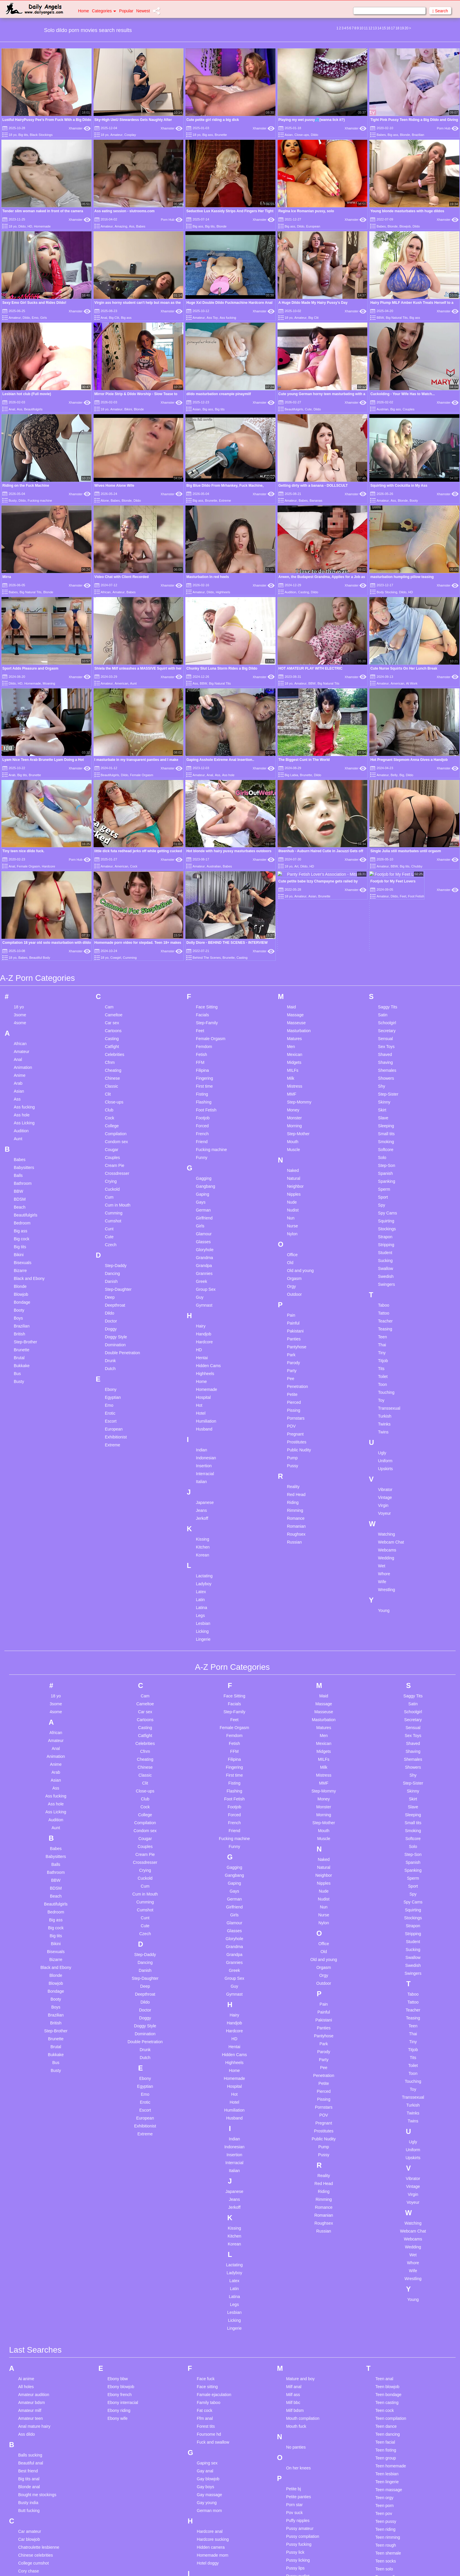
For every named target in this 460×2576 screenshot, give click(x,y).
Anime (20, 782)
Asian (289, 135)
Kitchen (203, 1253)
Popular (126, 11)
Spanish (385, 880)
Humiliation (206, 1128)
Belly (394, 640)
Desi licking (28, 2362)
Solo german (297, 2451)
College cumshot (33, 2269)
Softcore (385, 856)
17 (393, 28)
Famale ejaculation (214, 2101)
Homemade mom (212, 2262)
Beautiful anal (30, 2169)
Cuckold (112, 896)
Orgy (291, 993)
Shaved (385, 761)
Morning (294, 832)
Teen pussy (386, 2228)
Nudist (293, 916)
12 (370, 28)
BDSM (20, 906)
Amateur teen (30, 2125)
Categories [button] (104, 11)
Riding (293, 1209)
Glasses (203, 948)
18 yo (12, 135)
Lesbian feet (208, 2375)
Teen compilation (391, 2125)
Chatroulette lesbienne (38, 2254)
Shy (381, 793)
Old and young (300, 977)
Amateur (116, 135)
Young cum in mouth (394, 2465)
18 (397, 28)
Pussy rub (295, 2298)
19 (402, 28)
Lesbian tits (207, 2501)
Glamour (204, 940)
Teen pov (384, 2220)
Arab (12, 640)
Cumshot (113, 927)
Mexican (294, 761)
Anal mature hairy (34, 2133)
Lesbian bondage (212, 2351)
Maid (291, 713)
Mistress (294, 793)
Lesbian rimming (212, 2493)
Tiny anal (384, 2323)
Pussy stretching (301, 2306)
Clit (108, 800)
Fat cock (204, 2117)
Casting (303, 592)
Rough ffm (295, 2343)
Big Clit (114, 317)
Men (291, 753)
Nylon (292, 940)
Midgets (294, 769)
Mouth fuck (296, 2133)
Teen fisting (386, 2156)
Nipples (294, 901)
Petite (292, 1101)
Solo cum (294, 2427)
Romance (296, 1225)
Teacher (385, 1027)
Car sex (112, 729)
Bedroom (22, 929)
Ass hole (228, 640)
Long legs (206, 2541)
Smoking (386, 848)
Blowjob (405, 226)
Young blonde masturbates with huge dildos (407, 211)
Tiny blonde (386, 2339)
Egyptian (113, 1104)
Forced (202, 832)
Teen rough (386, 2252)
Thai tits (383, 2315)
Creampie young (33, 2293)
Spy (381, 911)
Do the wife (28, 2417)
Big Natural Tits (397, 317)
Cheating (113, 777)
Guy (200, 1004)
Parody (293, 1069)
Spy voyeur (296, 2554)
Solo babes (296, 2411)
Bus (17, 1080)
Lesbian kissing (211, 2438)
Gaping (202, 901)
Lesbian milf (208, 2462)
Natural (293, 885)
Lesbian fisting (210, 2382)
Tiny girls (384, 2355)
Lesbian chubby (211, 2359)
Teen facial (385, 2149)
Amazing (121, 226)
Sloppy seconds (300, 2395)
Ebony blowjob (120, 2093)
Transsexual (389, 1115)
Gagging (204, 885)
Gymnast (204, 1012)
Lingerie (203, 1346)
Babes (381, 135)
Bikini (128, 409)
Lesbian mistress (212, 2470)
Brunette (221, 135)
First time (204, 793)
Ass (131, 226)
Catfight (112, 753)
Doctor (111, 1027)
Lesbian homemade (215, 2414)
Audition (290, 592)
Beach (20, 914)
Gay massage (209, 2201)
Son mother (296, 2530)
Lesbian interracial (213, 2422)
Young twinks (388, 2488)
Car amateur (29, 2238)
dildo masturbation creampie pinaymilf (218, 394)
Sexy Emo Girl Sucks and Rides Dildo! (34, 303)
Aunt (133, 616)
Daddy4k (26, 2338)
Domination (115, 1051)
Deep (109, 1004)
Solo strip (294, 2506)
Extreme (225, 500)
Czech (110, 951)
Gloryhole (205, 956)
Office (292, 961)
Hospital (203, 1104)
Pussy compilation (302, 2243)
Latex (201, 1298)
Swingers (386, 991)
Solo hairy (295, 2459)
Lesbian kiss (208, 2430)
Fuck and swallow (213, 2149)
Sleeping (386, 832)
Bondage (22, 1009)
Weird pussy (387, 2436)
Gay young (207, 2209)
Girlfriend (204, 924)
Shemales (387, 777)
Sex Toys (386, 753)
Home (83, 11)
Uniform (385, 1167)
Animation (23, 774)
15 (384, 28)
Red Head (296, 1201)
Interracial (205, 1180)
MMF (291, 800)
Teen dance (386, 2133)
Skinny (384, 808)
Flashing (204, 808)
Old (290, 969)
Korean (202, 1261)
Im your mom (209, 2290)
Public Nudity (299, 1156)
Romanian (296, 1233)
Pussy (292, 1172)
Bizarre (20, 977)
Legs (200, 1322)
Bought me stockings (37, 2201)
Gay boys (205, 2193)
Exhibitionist (116, 1143)
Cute (308, 409)
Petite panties (298, 2203)
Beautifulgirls (33, 409)
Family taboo (208, 2109)
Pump (292, 1164)
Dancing (112, 980)
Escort (110, 1128)
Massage (295, 721)
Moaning (49, 616)
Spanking (386, 888)
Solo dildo (295, 2435)
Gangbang (205, 893)
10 (361, 28)
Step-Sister (388, 800)
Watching (386, 1241)
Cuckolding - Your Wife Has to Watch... (402, 394)
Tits (381, 1075)
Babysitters (24, 874)
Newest (143, 11)
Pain (291, 1022)
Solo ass (294, 2403)
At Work (411, 616)
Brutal (19, 1064)
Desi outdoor (29, 2377)
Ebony (110, 1096)
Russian (294, 1248)
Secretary (387, 737)
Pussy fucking (298, 2251)
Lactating (204, 1282)
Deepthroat (115, 1012)
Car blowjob (29, 2246)
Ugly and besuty (390, 2399)
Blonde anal (29, 2193)
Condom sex (116, 848)
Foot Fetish (206, 816)
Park (291, 1061)
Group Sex (206, 996)
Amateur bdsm (31, 2109)
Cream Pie (114, 872)
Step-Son (386, 872)
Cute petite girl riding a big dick (212, 120)
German (203, 916)
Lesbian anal (208, 2319)
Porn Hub (448, 128)
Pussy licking (298, 2267)
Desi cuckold (29, 2346)
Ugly (382, 1159)
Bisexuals (22, 969)
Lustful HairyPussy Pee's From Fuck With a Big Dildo (46, 120)
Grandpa (204, 972)
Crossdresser (117, 880)
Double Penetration (122, 1059)
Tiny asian (385, 2331)
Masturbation (299, 737)
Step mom (295, 2562)
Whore (384, 1280)
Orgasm (294, 985)
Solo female (297, 2443)
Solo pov (294, 2483)
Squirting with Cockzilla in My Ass (398, 485)
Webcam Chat (391, 1248)
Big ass (207, 135)
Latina (201, 1314)
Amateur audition (33, 2101)
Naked (293, 877)
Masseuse (296, 729)
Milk (290, 785)
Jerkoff (202, 1225)
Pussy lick (295, 2259)
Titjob (383, 1067)
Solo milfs (295, 2467)
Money (293, 816)
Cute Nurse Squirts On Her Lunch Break (403, 601)
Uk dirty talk (386, 2407)
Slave (383, 824)
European (313, 226)
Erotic (110, 1120)
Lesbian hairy (209, 2398)
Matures (294, 745)
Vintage (385, 1204)
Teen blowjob (388, 2093)
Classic (111, 793)
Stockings (387, 935)
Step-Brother (25, 1048)
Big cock (21, 945)
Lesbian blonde (211, 2343)
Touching (386, 1099)
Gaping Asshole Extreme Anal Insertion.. (220, 625)
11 (366, 28)
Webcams (387, 1256)
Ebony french (119, 2101)
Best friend (28, 2177)
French (202, 840)
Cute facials (29, 2317)
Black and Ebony (29, 985)
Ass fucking (228, 317)
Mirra (6, 577)
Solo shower (297, 2498)
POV (291, 1133)
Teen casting (387, 2109)
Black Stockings (41, 135)
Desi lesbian (29, 2354)
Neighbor (295, 893)
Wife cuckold (387, 2444)
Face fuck (206, 2085)
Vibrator (385, 1196)
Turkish (384, 1123)
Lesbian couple (210, 2367)
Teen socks (386, 2267)
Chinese (112, 785)
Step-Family (207, 729)
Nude (292, 909)
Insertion (204, 1172)
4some (20, 729)
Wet (381, 1272)
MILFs (292, 777)
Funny (201, 864)
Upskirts (385, 1175)
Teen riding (386, 2236)
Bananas (316, 500)
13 (375, 28)
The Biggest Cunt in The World (304, 625)
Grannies (204, 980)
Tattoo (383, 1019)
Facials (202, 721)
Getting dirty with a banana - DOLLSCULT (313, 485)
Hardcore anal (210, 2238)
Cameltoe (113, 721)
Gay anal (205, 2177)
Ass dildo (26, 2141)
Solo (382, 864)
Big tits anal (28, 2185)
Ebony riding (118, 2117)
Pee (290, 1085)
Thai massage (388, 2307)
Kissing (202, 1246)
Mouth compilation (302, 2125)
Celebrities (114, 761)
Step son (294, 2570)
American (121, 616)
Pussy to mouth (300, 2314)
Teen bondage (389, 2101)
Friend (202, 848)
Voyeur (384, 1220)
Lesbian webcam (212, 2509)
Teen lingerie (387, 2188)
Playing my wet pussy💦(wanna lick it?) (311, 120)
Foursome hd (209, 2141)
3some (20, 721)
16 (388, 28)
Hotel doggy (208, 2269)
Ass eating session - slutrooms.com (124, 211)
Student (385, 959)
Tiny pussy (385, 2363)
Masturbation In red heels (207, 577)
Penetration (297, 1093)
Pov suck (294, 2219)
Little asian (207, 2533)
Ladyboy (204, 1290)
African (106, 592)
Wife (382, 1288)
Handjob (203, 1040)
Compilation (115, 840)
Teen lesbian (387, 2180)
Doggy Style (116, 1043)
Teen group (386, 2164)
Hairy (201, 1032)
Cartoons (113, 737)
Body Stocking (387, 592)
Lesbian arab (209, 2327)
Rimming (295, 1217)
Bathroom (23, 890)
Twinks (384, 1130)
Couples (408, 409)
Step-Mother (298, 840)
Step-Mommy (299, 808)
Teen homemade (391, 2172)
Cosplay (130, 135)
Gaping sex (207, 2169)
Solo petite (295, 2475)
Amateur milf (29, 2117)
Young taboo (387, 2481)
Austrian (382, 409)
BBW (380, 317)
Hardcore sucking (213, 2246)
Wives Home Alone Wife (114, 485)
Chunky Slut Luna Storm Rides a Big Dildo (221, 601)
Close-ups (302, 135)
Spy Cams (387, 919)
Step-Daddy (115, 972)
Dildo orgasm (30, 2401)
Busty (13, 500)
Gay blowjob (208, 2185)
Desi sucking (29, 2393)
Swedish (386, 983)
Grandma (204, 964)
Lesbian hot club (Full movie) (26, 394)
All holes (26, 2093)
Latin (200, 1306)
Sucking (385, 967)
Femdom (204, 753)
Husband (204, 1135)
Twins (383, 1138)
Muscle (293, 856)
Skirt (382, 816)
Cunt (109, 935)
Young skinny (388, 2473)
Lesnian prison (210, 2525)
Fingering (204, 785)
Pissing (293, 1117)
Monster (294, 824)
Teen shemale (388, 2259)
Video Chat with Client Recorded (121, 577)
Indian (201, 1156)
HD (30, 226)
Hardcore (204, 1048)
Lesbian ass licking (214, 2335)
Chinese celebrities (35, 2262)
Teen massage (389, 2196)
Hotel (201, 1120)
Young (384, 1317)
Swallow (385, 975)
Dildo (314, 135)
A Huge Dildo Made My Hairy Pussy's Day (313, 303)
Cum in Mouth (117, 911)
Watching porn (389, 2428)
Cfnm (109, 769)
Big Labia (291, 640)
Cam (109, 713)
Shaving (385, 769)
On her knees (298, 2174)
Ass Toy (212, 317)
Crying (110, 888)
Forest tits (206, 2133)
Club (109, 816)
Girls (43, 317)
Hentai (202, 1064)
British (19, 1040)
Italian (201, 1188)
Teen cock (385, 2117)
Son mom (295, 2522)
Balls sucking (30, 2161)
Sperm (384, 896)
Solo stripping (298, 2514)
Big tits (23, 135)
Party (292, 1077)
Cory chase (28, 2277)
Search (440, 11)
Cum (109, 904)
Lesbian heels (209, 2406)
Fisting (202, 800)
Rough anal (296, 2335)
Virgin (383, 1212)
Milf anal (293, 2093)
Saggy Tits (387, 713)
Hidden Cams (208, 1072)
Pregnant (295, 1140)
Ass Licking (24, 829)
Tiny (382, 1059)
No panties (296, 2154)
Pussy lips (295, 2274)
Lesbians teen (209, 2517)
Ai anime (26, 2085)
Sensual (385, 745)
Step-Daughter (118, 996)
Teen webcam (388, 2291)
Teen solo (384, 2275)
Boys (18, 1024)
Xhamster (80, 128)
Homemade (42, 226)
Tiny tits (383, 2370)
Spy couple (296, 2546)
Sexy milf (294, 2387)
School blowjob (300, 2372)
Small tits (386, 840)
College (112, 832)
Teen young (386, 2299)
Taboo (383, 1012)
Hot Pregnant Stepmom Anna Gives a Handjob (409, 625)
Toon (382, 1091)
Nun (291, 924)
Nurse (292, 932)
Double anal (29, 2425)
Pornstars (296, 1125)
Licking (202, 1338)
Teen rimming (388, 2244)
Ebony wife (117, 2125)
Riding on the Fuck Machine (25, 485)
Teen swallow (388, 2283)
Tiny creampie (388, 2347)
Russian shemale (301, 2351)
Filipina (202, 777)
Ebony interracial (122, 2109)
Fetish (201, 761)
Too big (382, 2378)
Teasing (385, 1035)
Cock (109, 824)
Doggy (110, 1035)
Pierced (294, 1109)
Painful (293, 1029)
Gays (201, 909)
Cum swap (28, 2309)
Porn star (294, 2211)
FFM (200, 769)
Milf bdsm (295, 2117)
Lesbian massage (213, 2454)
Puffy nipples (298, 2227)
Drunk (110, 1067)
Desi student (29, 2385)
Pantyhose (296, 1053)
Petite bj (293, 2195)
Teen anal (384, 2085)
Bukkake (22, 1072)
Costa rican (28, 2285)
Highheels (223, 592)
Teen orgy (384, 2204)
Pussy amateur (299, 2235)
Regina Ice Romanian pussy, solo (306, 211)
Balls (18, 882)
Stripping (386, 951)
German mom (209, 2217)
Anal (104, 317)
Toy (381, 1107)
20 (406, 28)
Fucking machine (40, 500)
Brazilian (418, 135)
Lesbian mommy (212, 2478)
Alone (105, 500)
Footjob (203, 824)
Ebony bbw (117, 2085)
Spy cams (295, 2538)
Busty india (28, 2209)
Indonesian (206, 1164)
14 (379, 28)
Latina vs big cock (213, 2311)
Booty (414, 500)
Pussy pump (297, 2290)
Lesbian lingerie (211, 2446)
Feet (200, 737)
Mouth (292, 848)
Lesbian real (208, 2486)
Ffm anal (205, 2125)
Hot (199, 1112)
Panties (294, 1045)
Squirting (386, 927)
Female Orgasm (141, 640)
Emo (35, 317)
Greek (201, 988)
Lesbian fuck (208, 2390)
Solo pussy (296, 2491)
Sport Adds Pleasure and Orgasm (30, 601)
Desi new (26, 2370)
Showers (386, 785)
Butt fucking (29, 2217)
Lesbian (203, 1330)
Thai (382, 1051)
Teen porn (385, 2212)
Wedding (386, 1264)
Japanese (205, 1209)
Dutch (110, 1075)
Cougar (111, 856)
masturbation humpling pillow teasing (402, 577)
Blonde (405, 135)
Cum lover (27, 2301)
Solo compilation (301, 2419)
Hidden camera (211, 2254)
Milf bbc (293, 2109)
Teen (382, 1043)
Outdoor (294, 1001)
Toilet (383, 1083)
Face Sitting (207, 713)
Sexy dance (296, 2380)
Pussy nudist (297, 2282)
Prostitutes (296, 1148)
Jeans (201, 1217)
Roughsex (296, 1241)
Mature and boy (300, 2085)
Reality (293, 1193)
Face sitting (207, 2093)
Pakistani (295, 1037)
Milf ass (293, 2101)
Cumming (113, 919)
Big (401, 640)
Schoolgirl (387, 729)
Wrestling (386, 1296)
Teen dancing (388, 2141)
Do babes (27, 2409)
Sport (383, 904)
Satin (383, 721)
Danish (111, 988)
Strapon (385, 943)
